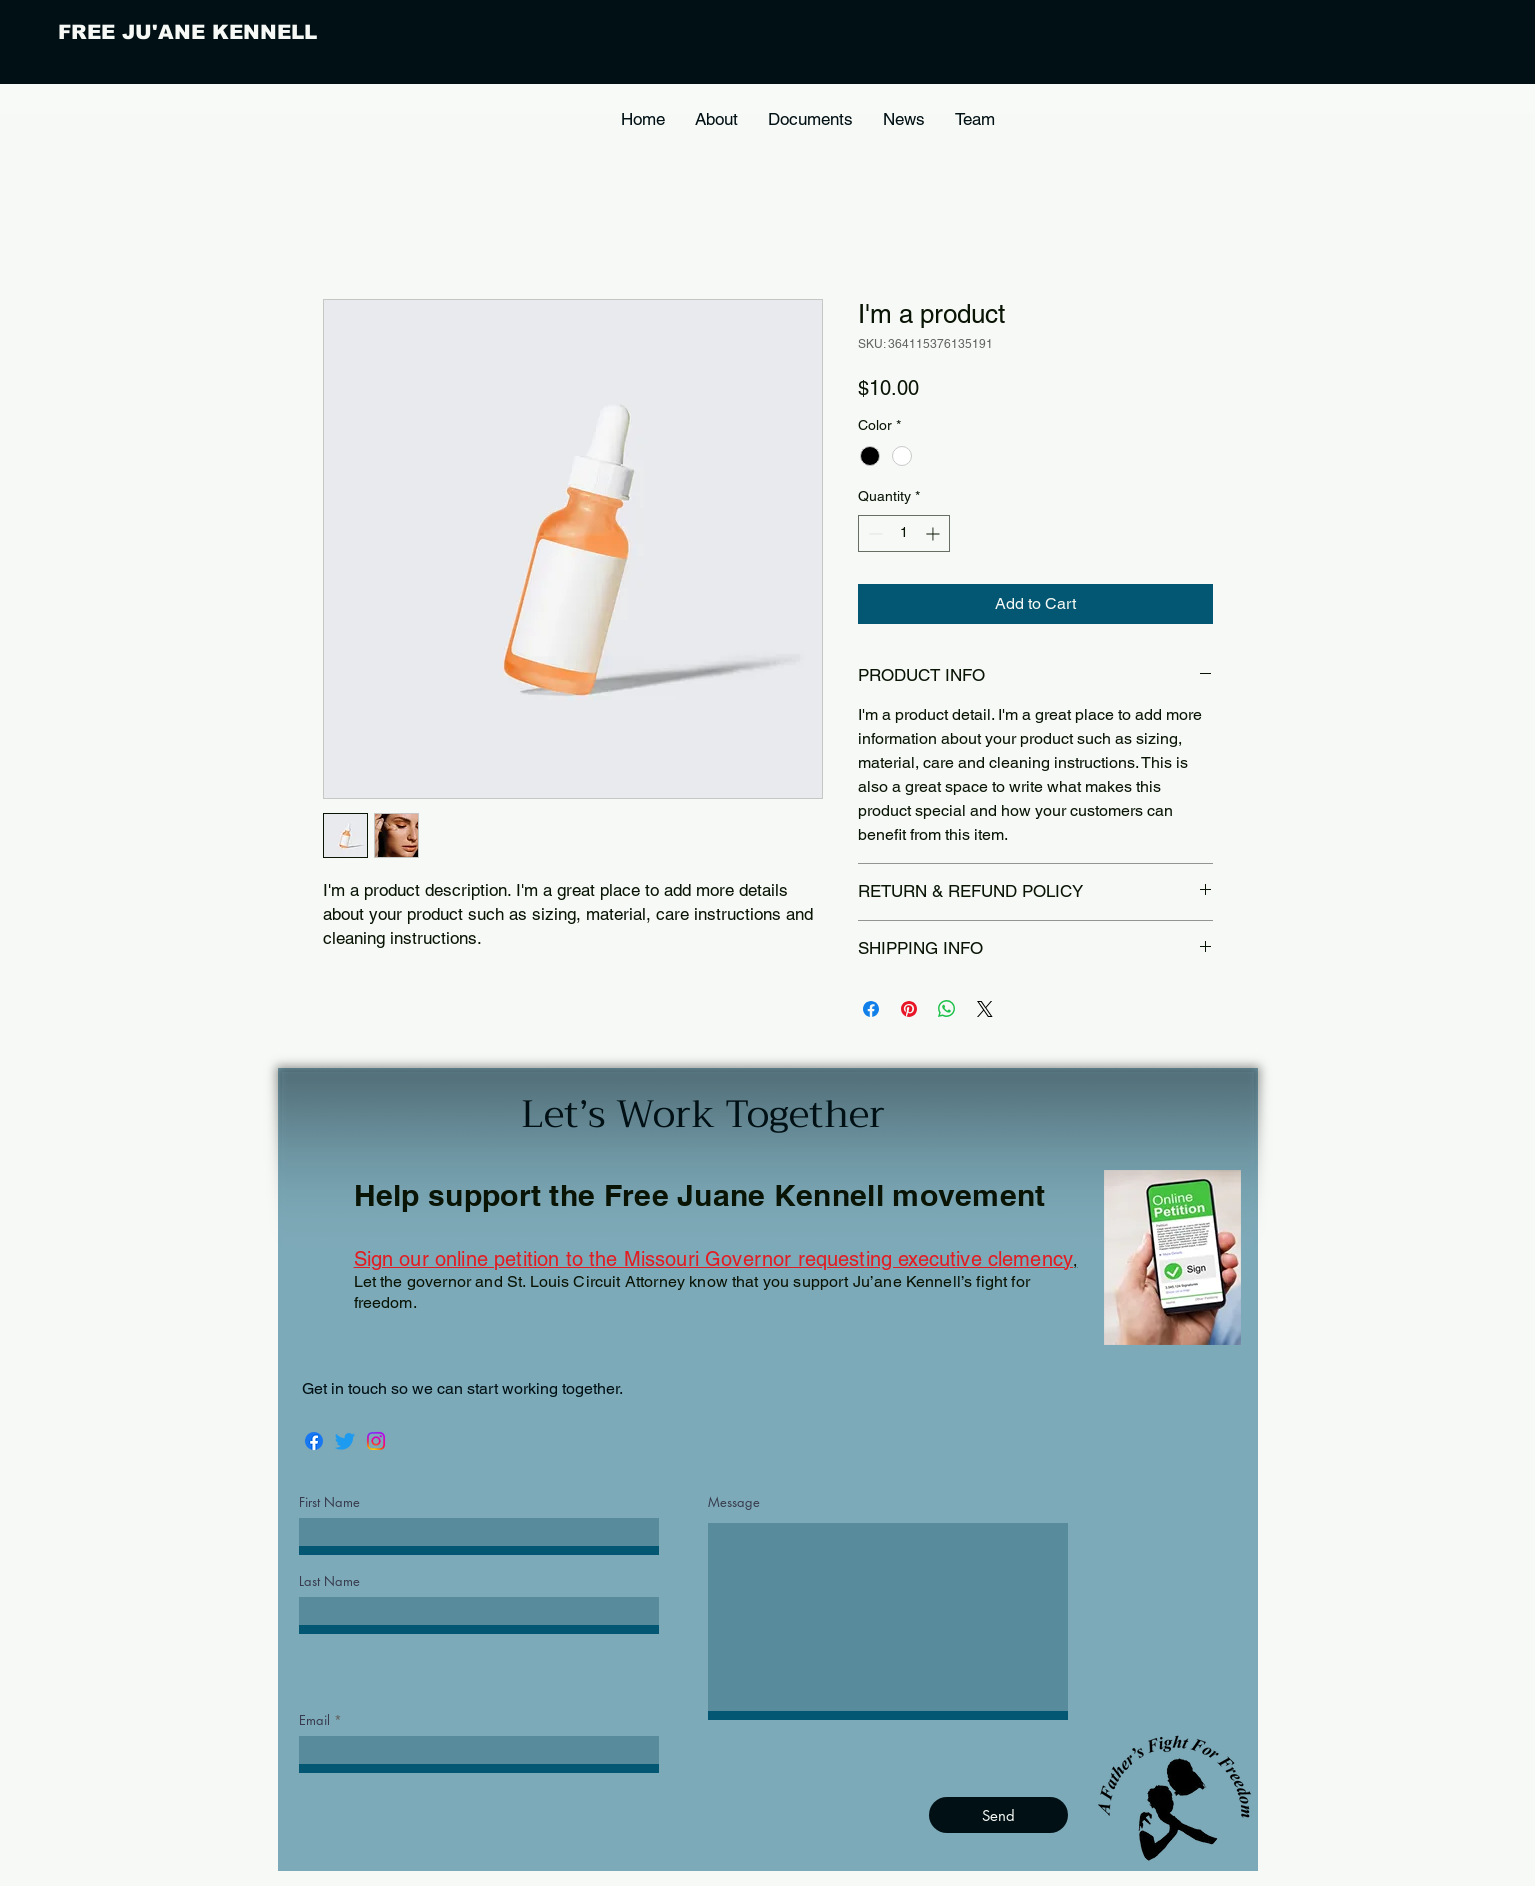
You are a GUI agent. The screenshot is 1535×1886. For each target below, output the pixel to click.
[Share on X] (985, 1009)
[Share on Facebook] (871, 1009)
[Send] (998, 1815)
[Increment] (934, 533)
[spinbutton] (904, 533)
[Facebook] (314, 1441)
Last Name (329, 1581)
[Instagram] (376, 1441)
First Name (329, 1502)
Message (734, 1502)
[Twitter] (345, 1441)
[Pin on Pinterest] (909, 1009)
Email (314, 1720)
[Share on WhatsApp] (947, 1009)
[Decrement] (873, 533)
